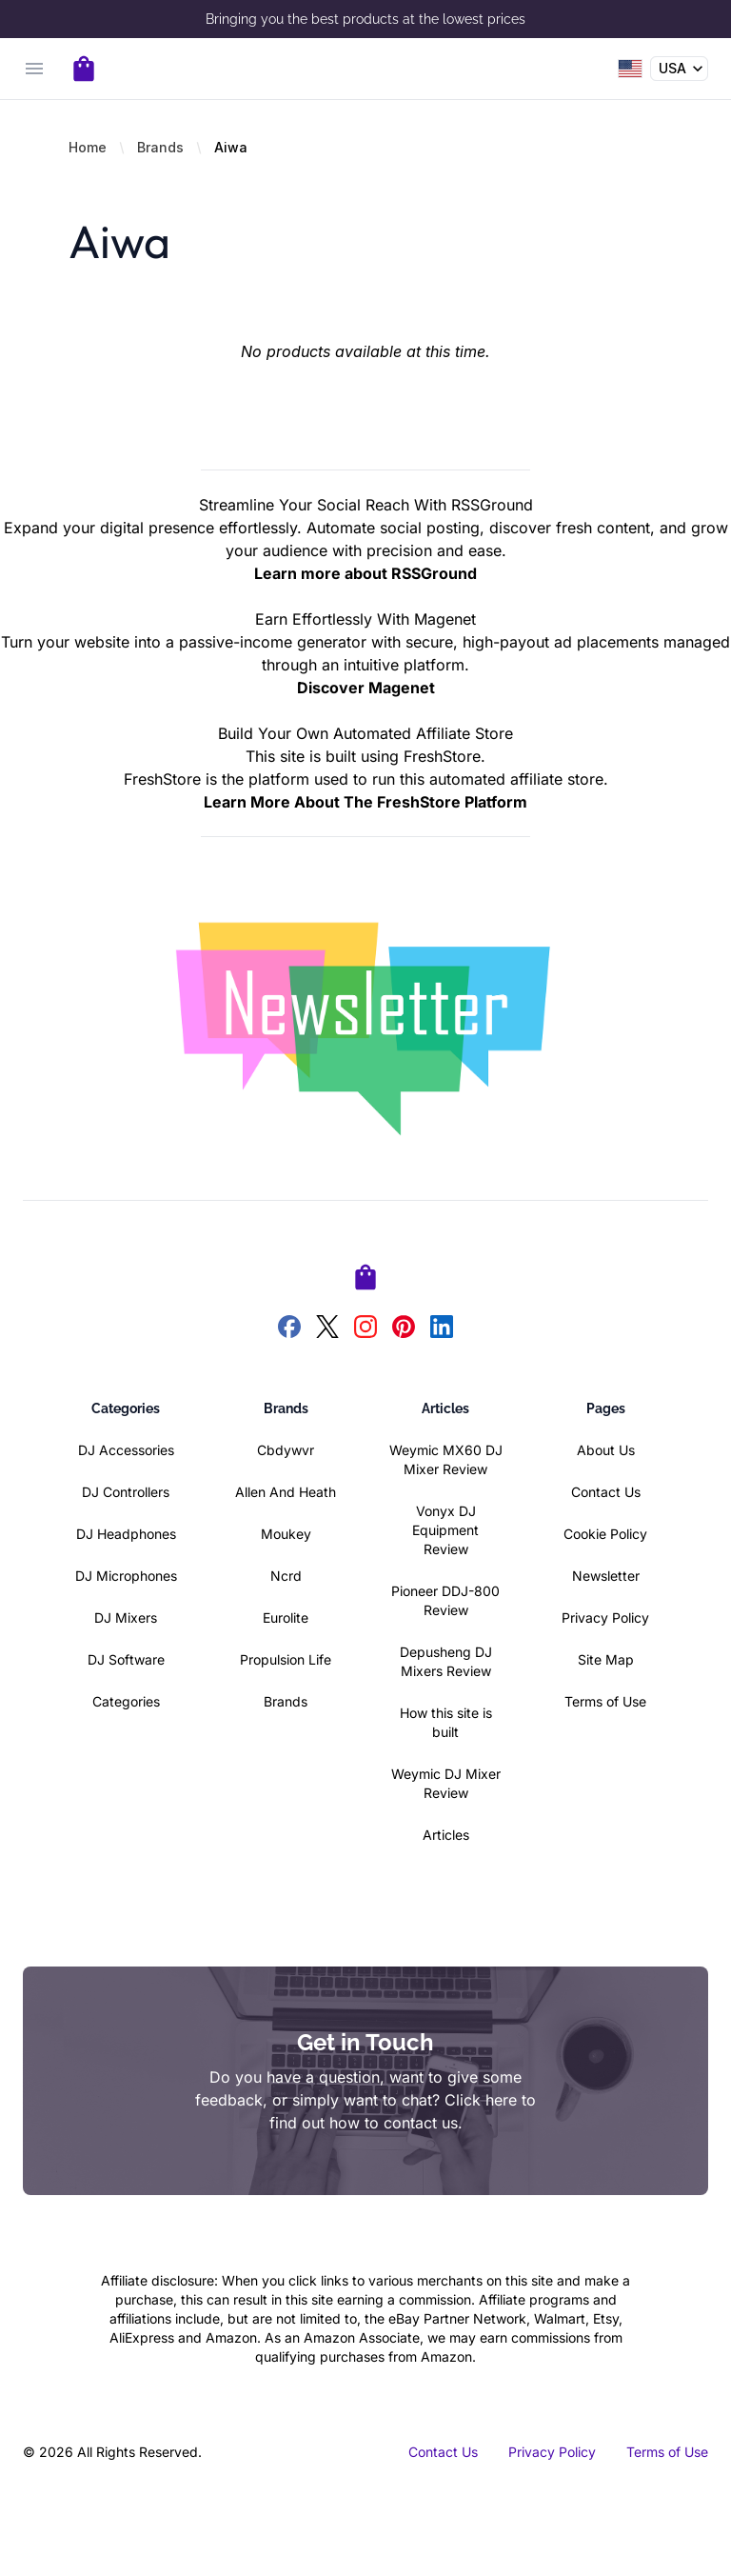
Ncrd (286, 1576)
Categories (126, 1701)
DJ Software (126, 1659)
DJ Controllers (125, 1492)
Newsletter (606, 1576)
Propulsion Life (285, 1659)
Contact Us (606, 1492)
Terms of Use (605, 1701)
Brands (160, 147)
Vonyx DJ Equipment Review (445, 1530)
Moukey (286, 1534)
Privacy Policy (605, 1617)
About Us (606, 1450)
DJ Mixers (125, 1617)
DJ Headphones (126, 1534)
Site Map (606, 1659)
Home (88, 147)
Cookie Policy (605, 1534)
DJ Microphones (126, 1576)
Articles (446, 1835)
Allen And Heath (285, 1492)
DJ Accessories (126, 1450)
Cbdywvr (285, 1450)
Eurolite (285, 1617)
